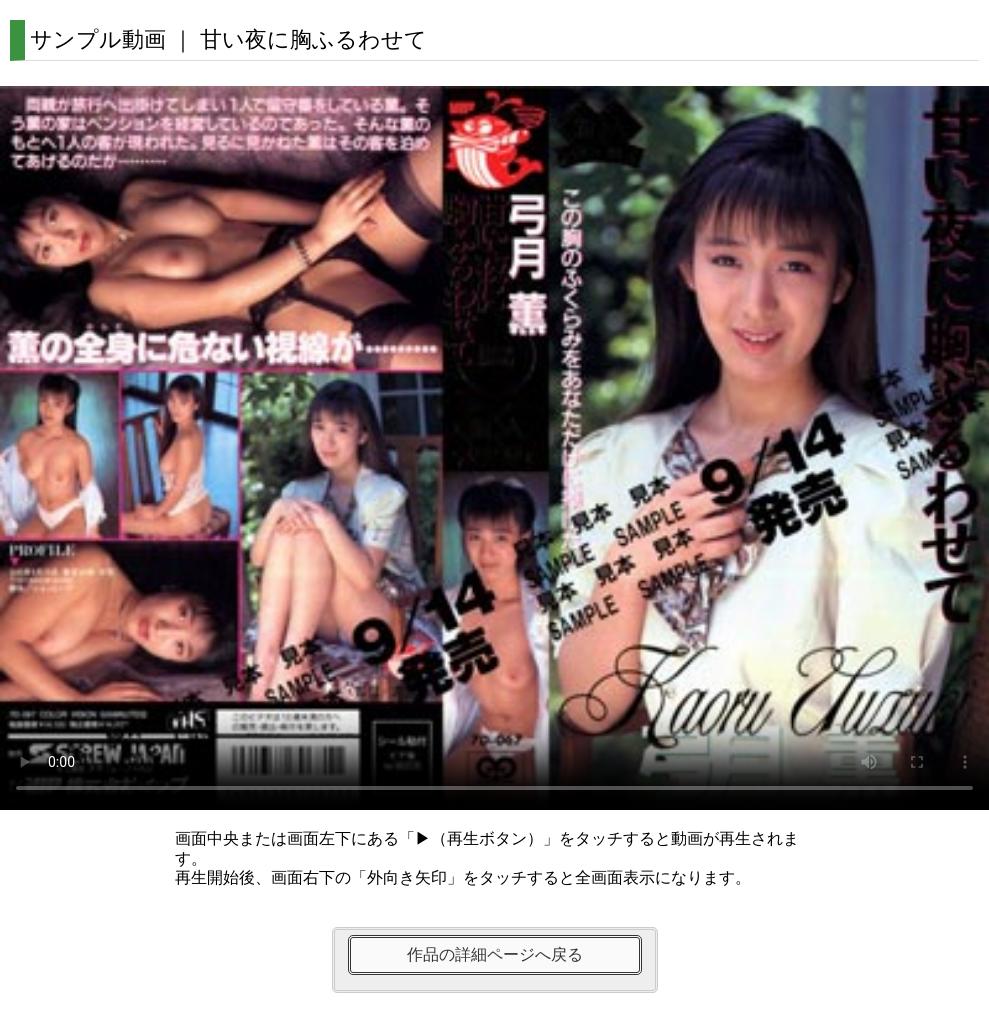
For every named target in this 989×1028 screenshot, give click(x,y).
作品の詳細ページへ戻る (495, 954)
